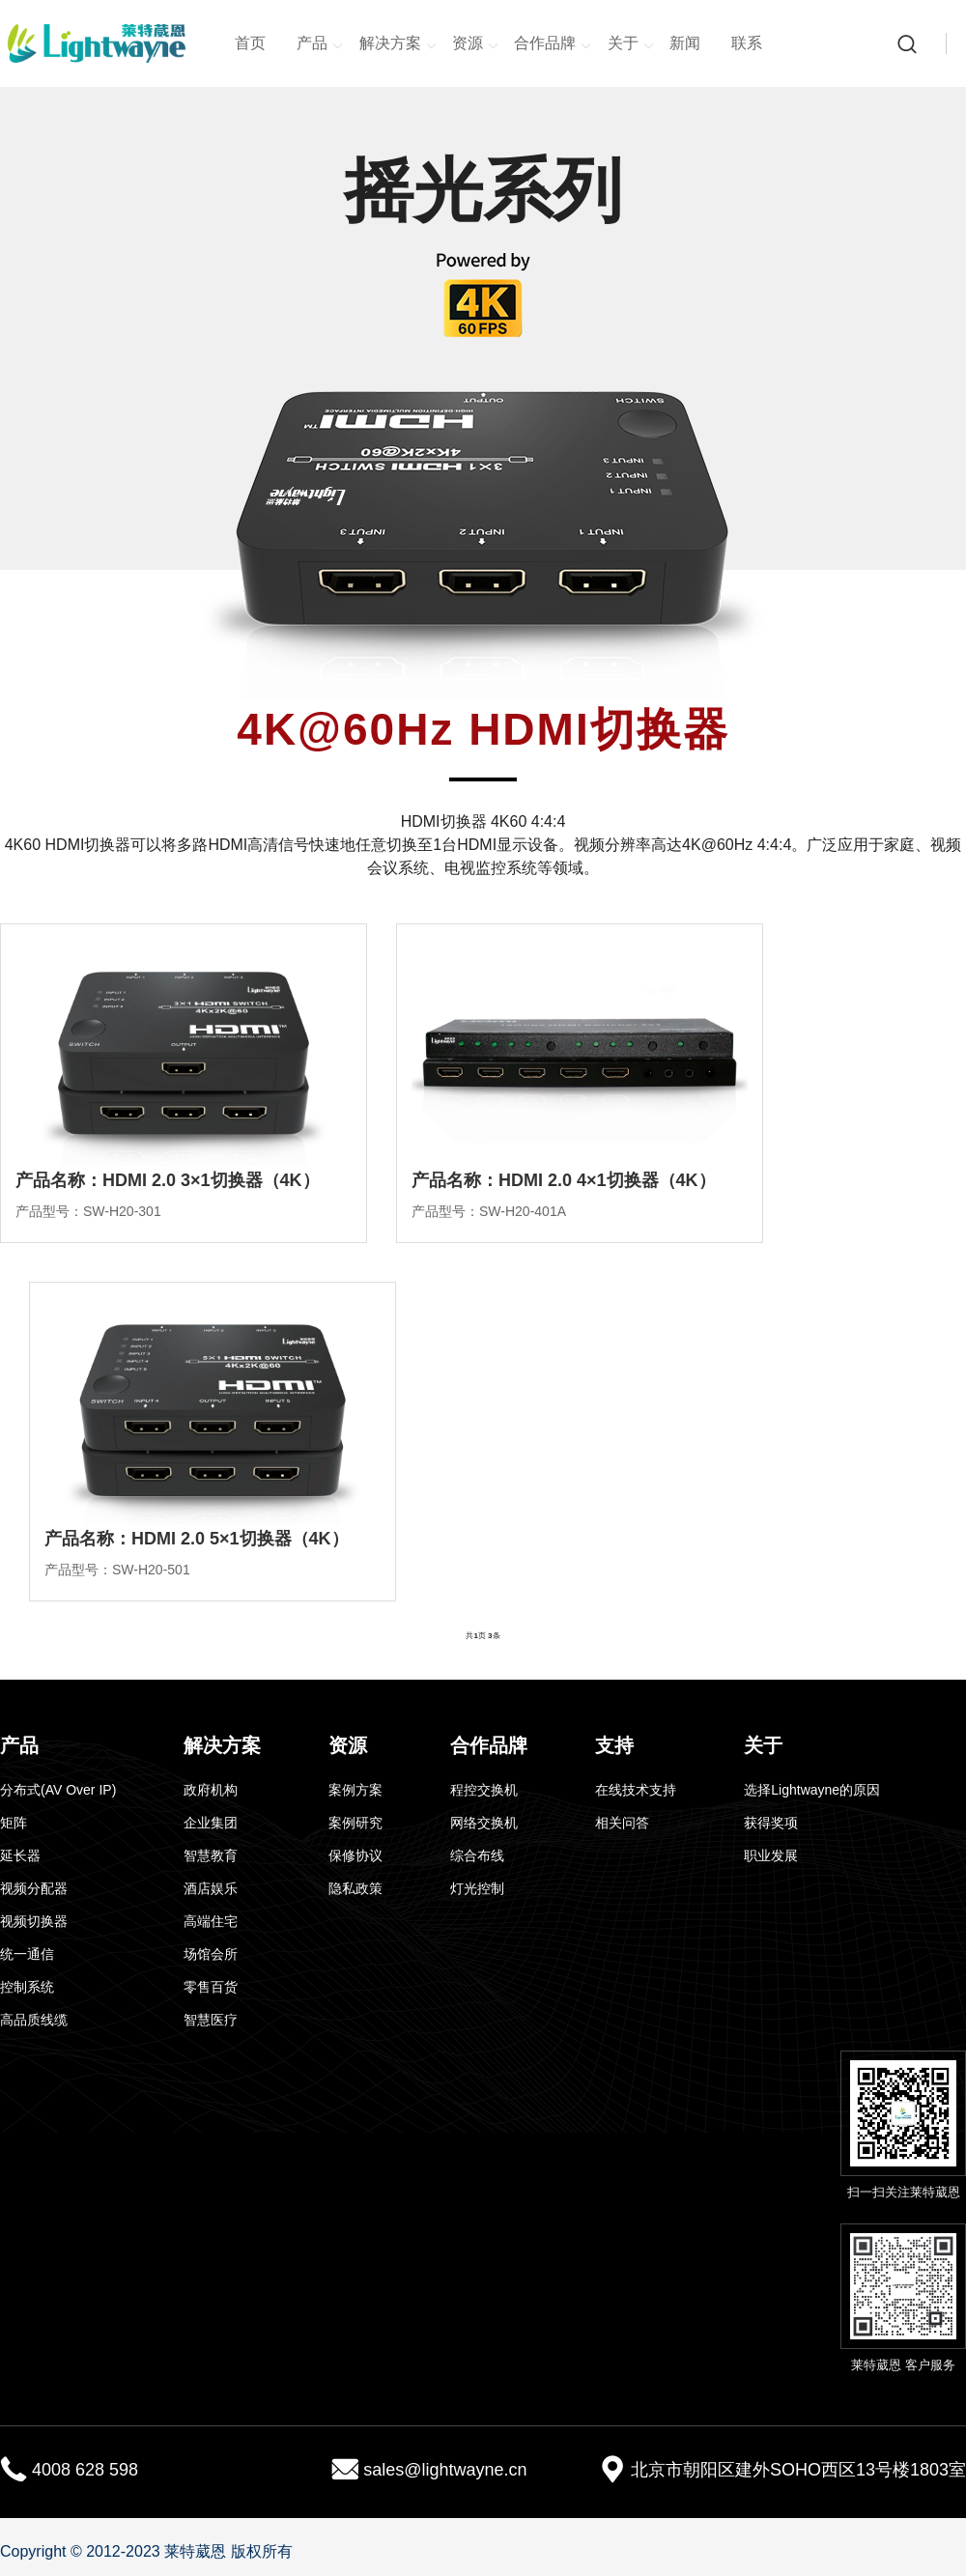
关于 (631, 44)
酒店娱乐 (211, 1888)
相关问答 (622, 1822)
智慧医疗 (211, 2019)
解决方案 (398, 44)
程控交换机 (484, 1790)
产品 (320, 44)
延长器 (20, 1855)
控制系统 (27, 1987)
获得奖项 (771, 1822)
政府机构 (211, 1790)
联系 (746, 43)
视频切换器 (34, 1921)
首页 (250, 43)
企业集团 (211, 1822)
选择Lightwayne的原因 (812, 1790)
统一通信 (27, 1954)
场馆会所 (211, 1954)
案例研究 (355, 1822)
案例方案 (355, 1790)
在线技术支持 (635, 1790)
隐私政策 (355, 1888)
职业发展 (771, 1855)
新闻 (684, 43)
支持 (614, 1745)
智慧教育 (211, 1855)
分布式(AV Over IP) (58, 1790)
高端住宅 (211, 1921)
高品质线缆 (34, 2019)
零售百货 (211, 1987)
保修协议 (355, 1855)
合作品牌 (552, 44)
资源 (475, 44)
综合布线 (477, 1855)
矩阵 (13, 1822)
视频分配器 (34, 1888)
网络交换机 (484, 1822)
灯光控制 (477, 1888)
